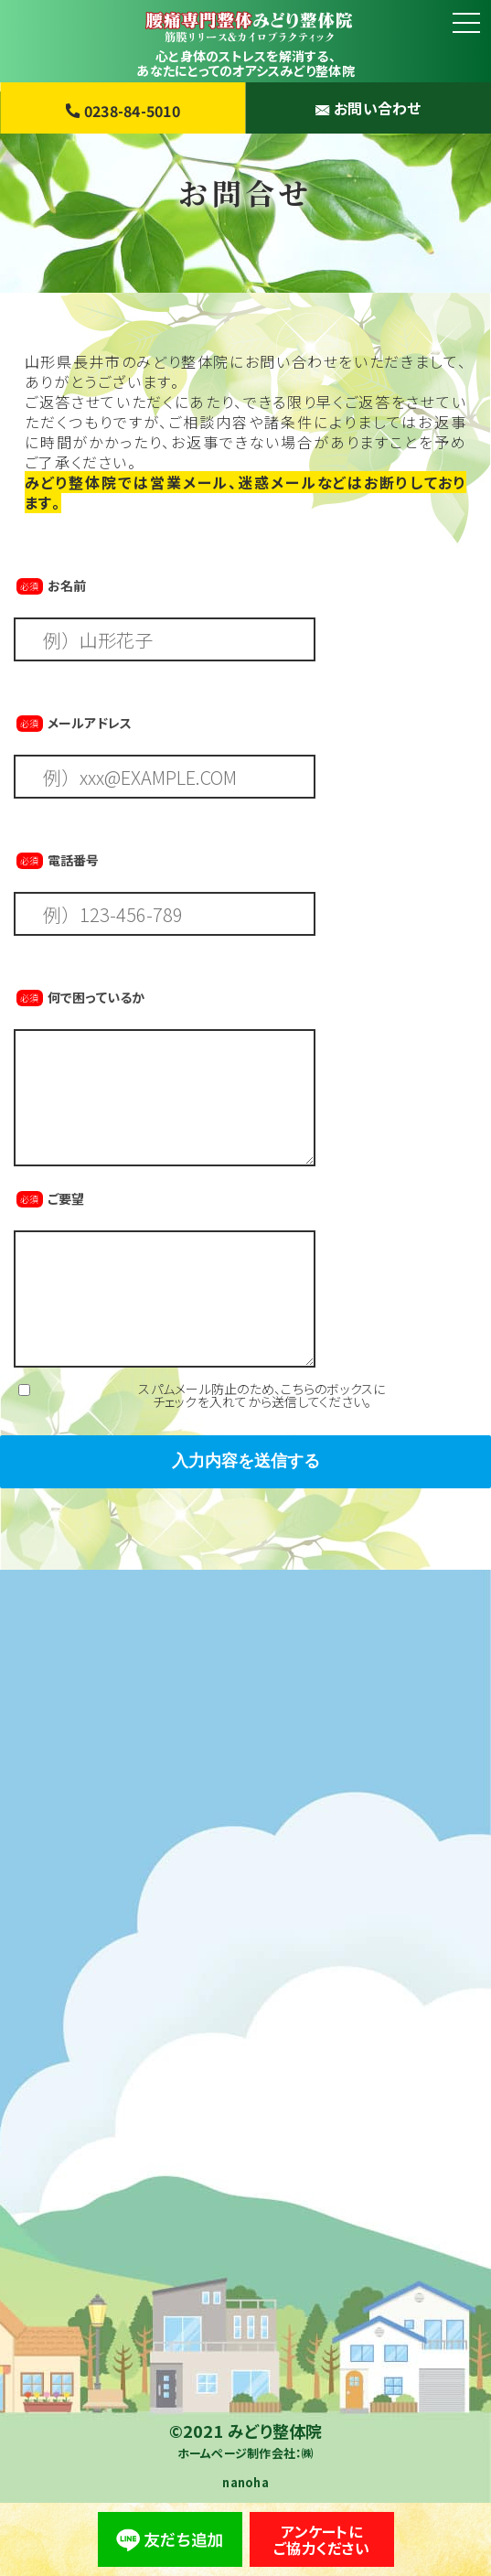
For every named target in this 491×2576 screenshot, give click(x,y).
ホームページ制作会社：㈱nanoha (246, 2467)
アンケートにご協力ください (321, 2539)
